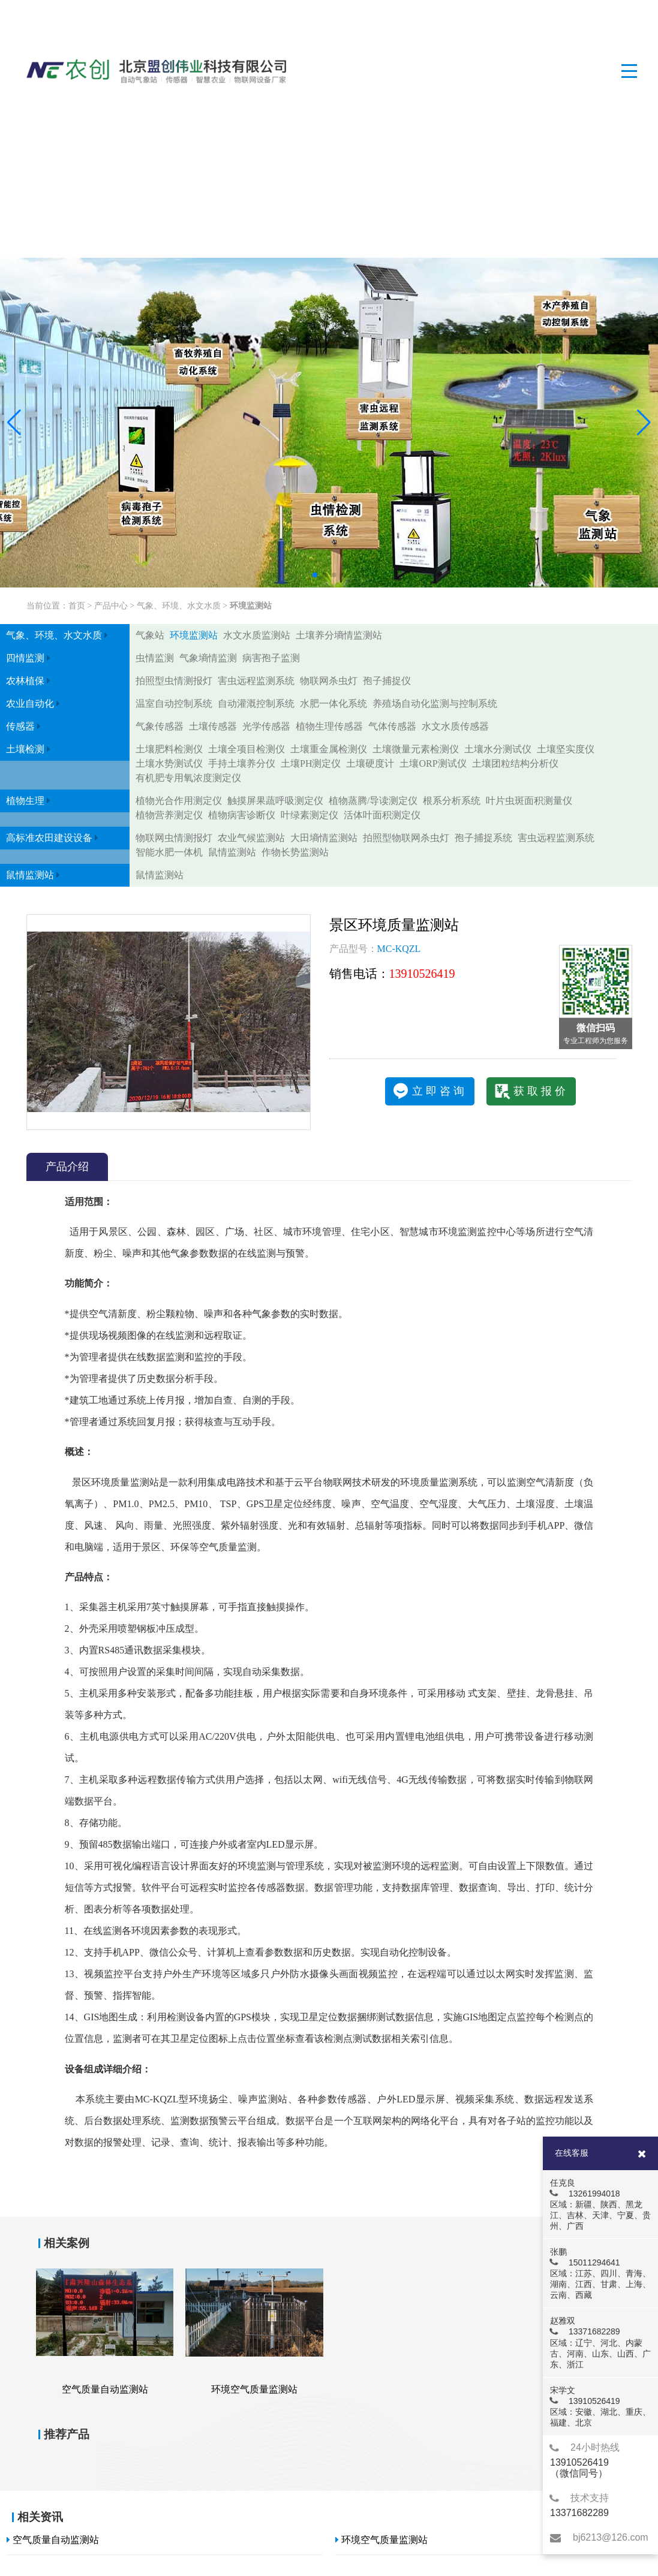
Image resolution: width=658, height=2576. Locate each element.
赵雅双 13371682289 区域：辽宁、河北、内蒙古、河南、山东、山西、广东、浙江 (600, 2342)
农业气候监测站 (251, 838)
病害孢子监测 (271, 658)
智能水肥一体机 (169, 852)
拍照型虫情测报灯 (174, 681)
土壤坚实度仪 (565, 749)
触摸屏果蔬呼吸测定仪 (275, 801)
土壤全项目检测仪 (246, 749)
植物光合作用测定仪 (179, 801)
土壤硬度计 (370, 763)
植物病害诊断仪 (241, 815)
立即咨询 (439, 1091)
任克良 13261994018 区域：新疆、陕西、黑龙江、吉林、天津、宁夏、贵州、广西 (600, 2204)
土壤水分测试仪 (497, 749)
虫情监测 (155, 658)
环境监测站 (251, 605)
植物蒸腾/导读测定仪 (373, 801)
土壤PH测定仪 (311, 763)
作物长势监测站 (295, 852)
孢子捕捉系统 (483, 838)
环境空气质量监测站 (381, 2540)
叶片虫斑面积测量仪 (529, 801)
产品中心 (111, 605)
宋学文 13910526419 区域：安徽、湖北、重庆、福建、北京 (600, 2406)
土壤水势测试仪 (169, 763)
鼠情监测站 (232, 852)
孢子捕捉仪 (387, 681)
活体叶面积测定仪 (382, 815)
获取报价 (541, 1091)
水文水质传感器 (455, 726)
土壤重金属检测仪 (328, 749)
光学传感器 (266, 726)
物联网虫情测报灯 (174, 838)
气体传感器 (392, 726)
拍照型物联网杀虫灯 (406, 838)
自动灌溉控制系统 (256, 703)
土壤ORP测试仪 (432, 763)
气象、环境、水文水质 (179, 605)
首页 (76, 605)
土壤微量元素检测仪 (415, 749)
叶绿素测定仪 (309, 815)
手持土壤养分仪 (241, 763)
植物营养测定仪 (169, 815)
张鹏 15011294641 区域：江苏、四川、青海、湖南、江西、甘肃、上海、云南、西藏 (600, 2273)
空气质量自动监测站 (53, 2540)
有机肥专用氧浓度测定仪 (188, 778)
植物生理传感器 (329, 726)
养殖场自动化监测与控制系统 (434, 703)
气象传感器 (160, 726)
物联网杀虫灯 (328, 681)
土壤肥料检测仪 (169, 749)
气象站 (150, 635)
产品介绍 (67, 1167)
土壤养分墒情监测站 (339, 635)
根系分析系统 (451, 801)
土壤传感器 (213, 726)
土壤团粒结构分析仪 (515, 763)
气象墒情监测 (208, 658)
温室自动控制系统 (174, 703)
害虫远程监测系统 (256, 681)
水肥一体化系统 (333, 703)
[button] (14, 422)
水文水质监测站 (256, 635)
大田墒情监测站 (323, 838)
